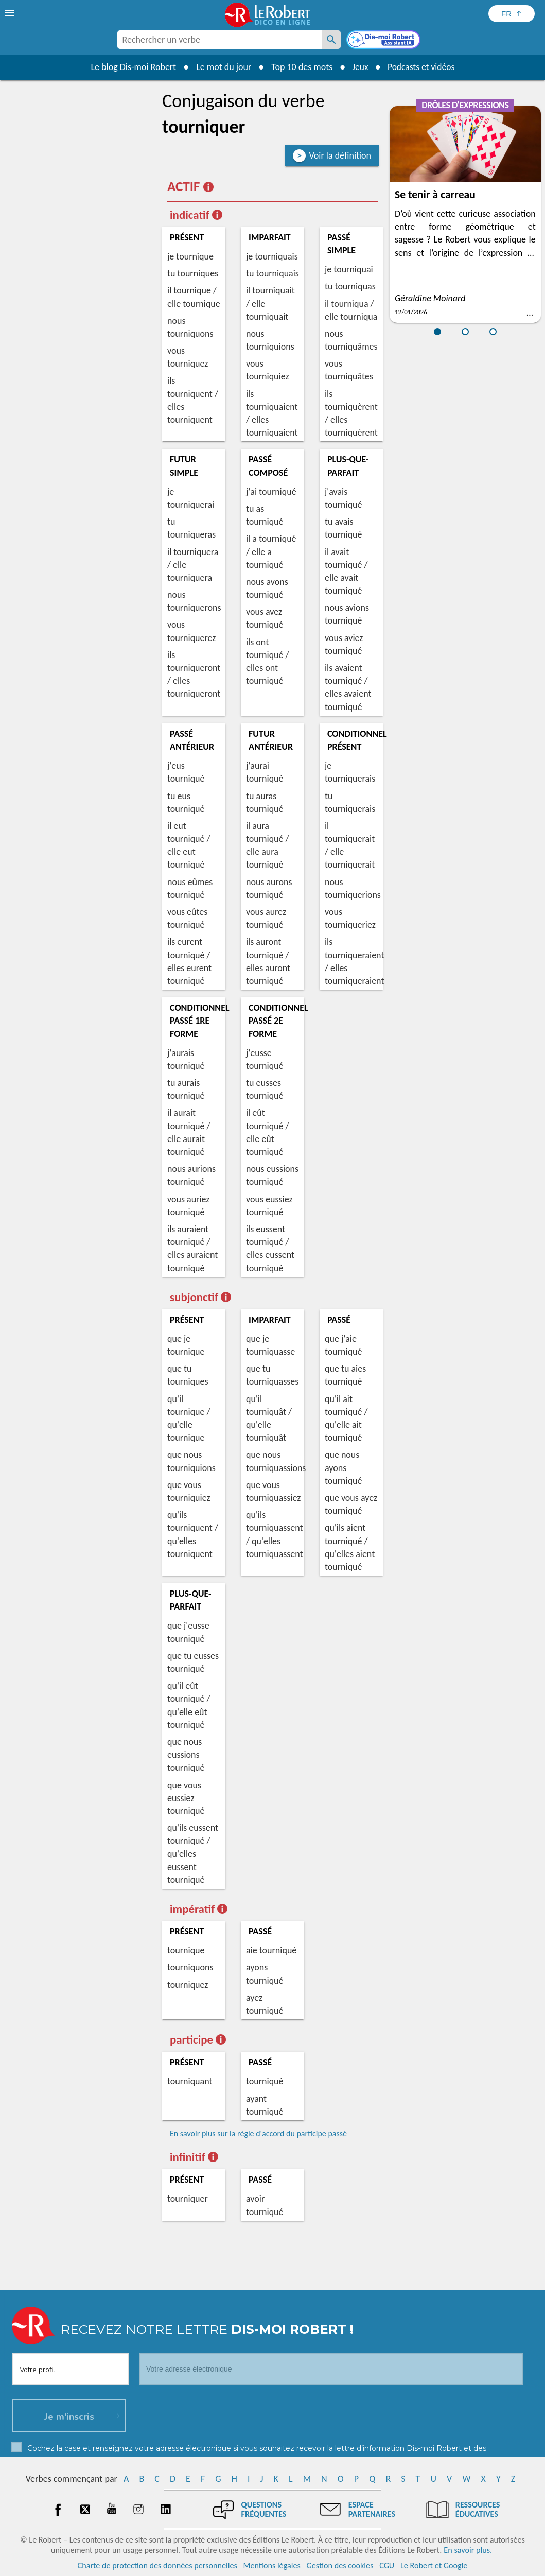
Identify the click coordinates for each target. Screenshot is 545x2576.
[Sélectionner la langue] (511, 13)
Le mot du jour (221, 67)
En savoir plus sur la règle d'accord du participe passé (258, 2133)
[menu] (10, 13)
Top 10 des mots (299, 67)
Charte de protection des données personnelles (157, 2565)
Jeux (358, 67)
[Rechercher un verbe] (331, 39)
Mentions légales (272, 2565)
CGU (386, 2565)
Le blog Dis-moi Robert (131, 67)
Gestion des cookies (340, 2565)
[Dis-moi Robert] (384, 40)
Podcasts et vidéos (421, 67)
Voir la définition (340, 155)
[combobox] (219, 39)
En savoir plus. (468, 2550)
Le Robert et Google (434, 2565)
